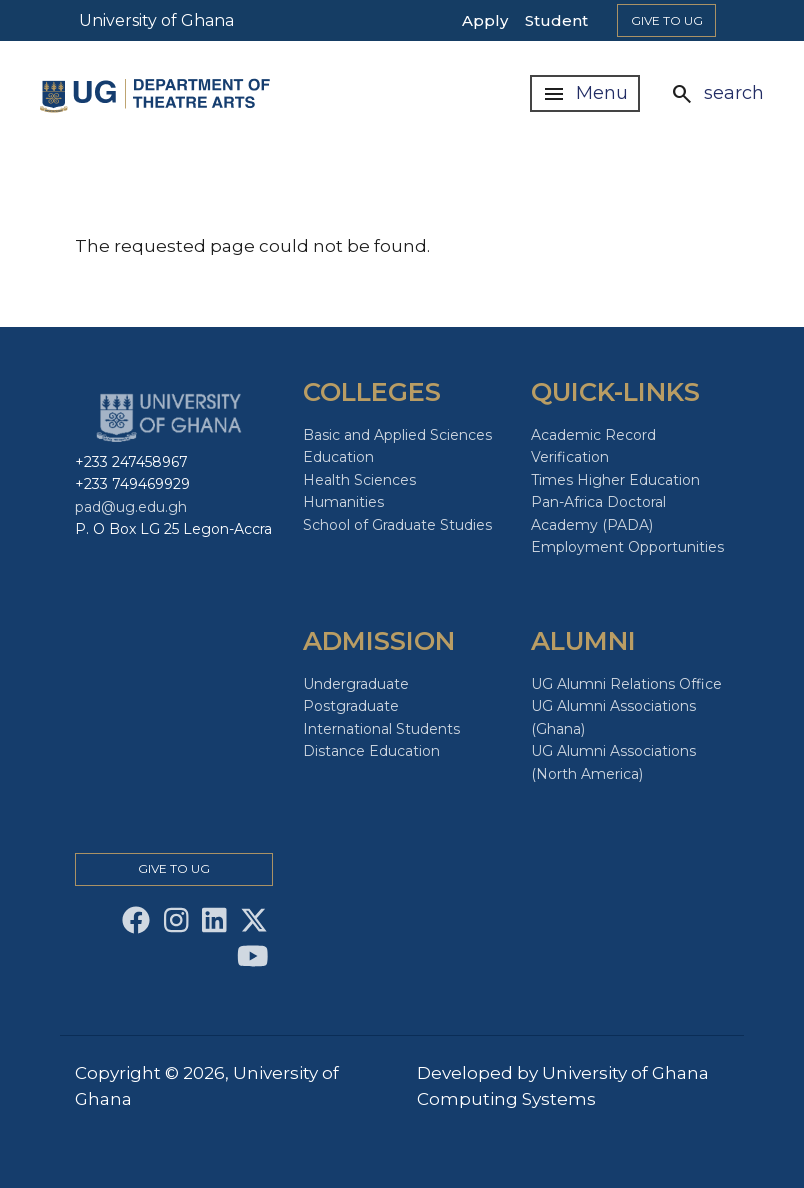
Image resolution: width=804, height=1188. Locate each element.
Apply (485, 20)
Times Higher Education (615, 480)
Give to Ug (667, 20)
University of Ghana (156, 20)
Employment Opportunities (627, 547)
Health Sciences (359, 480)
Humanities (343, 502)
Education (338, 457)
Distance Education (371, 751)
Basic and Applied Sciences (397, 435)
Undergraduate (356, 684)
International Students (381, 729)
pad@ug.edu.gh (131, 507)
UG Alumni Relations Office (626, 684)
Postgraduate (351, 706)
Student (556, 20)
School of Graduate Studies (397, 525)
